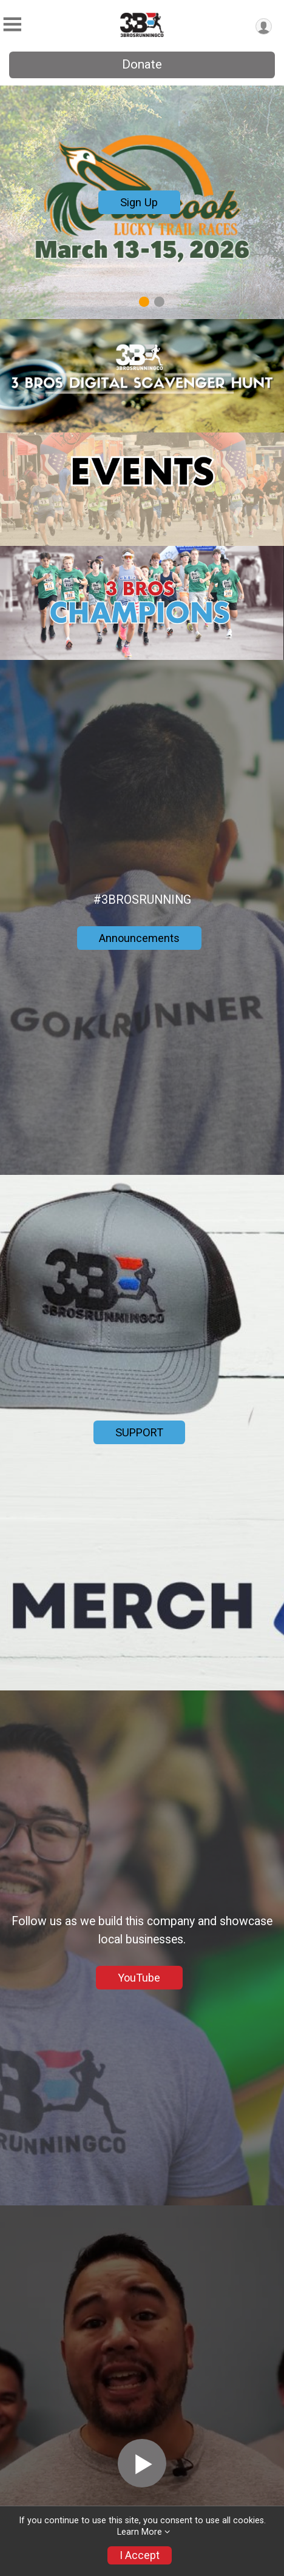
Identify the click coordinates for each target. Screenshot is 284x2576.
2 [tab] (159, 301)
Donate (142, 64)
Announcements (139, 938)
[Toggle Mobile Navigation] (12, 24)
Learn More (139, 2532)
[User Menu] (263, 26)
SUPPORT (139, 1432)
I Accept (140, 2555)
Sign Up (139, 202)
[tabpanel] (142, 202)
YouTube (139, 1977)
